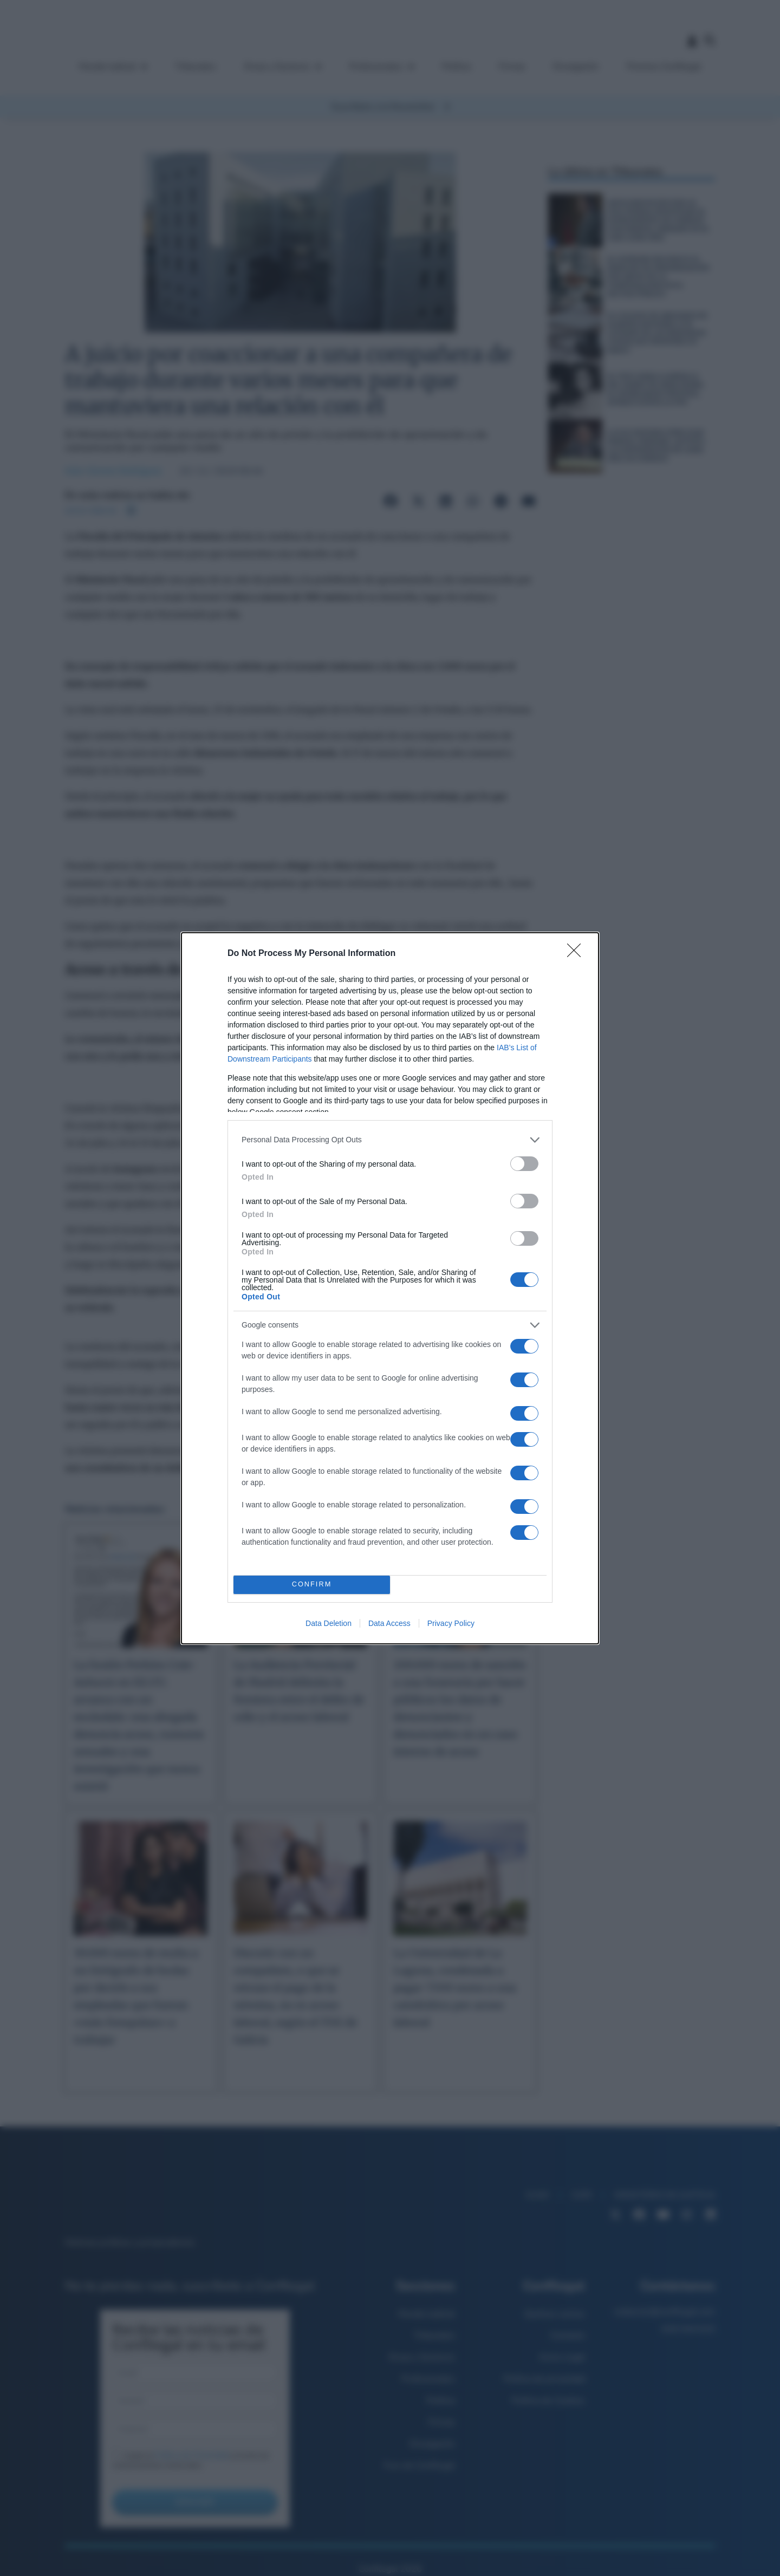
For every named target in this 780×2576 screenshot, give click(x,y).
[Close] (577, 954)
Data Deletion (329, 1623)
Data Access (389, 1623)
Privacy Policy (450, 1623)
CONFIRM (311, 1584)
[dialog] (390, 1288)
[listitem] (390, 1140)
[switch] (524, 1163)
